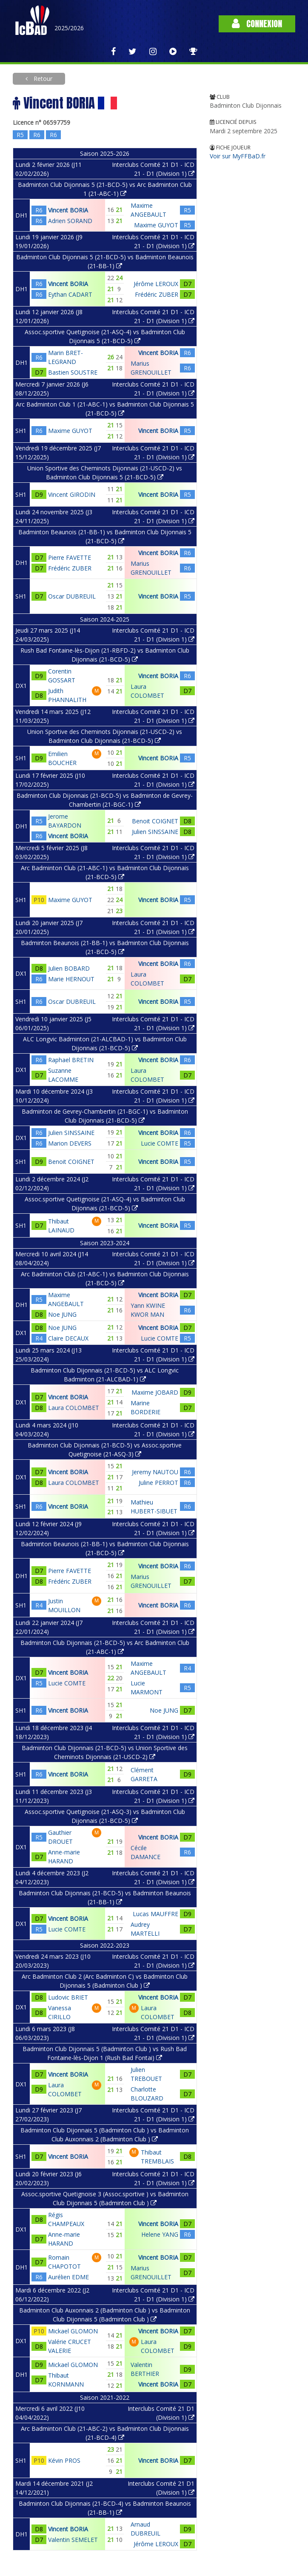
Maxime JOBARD (154, 1392)
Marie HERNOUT (71, 979)
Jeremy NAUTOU (155, 1472)
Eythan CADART (70, 294)
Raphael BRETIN (71, 1060)
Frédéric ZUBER (156, 294)
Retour (42, 79)
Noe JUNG (62, 1314)
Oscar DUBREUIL (72, 596)
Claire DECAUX (68, 1338)
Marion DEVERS (69, 1143)
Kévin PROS (64, 2460)
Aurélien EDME (68, 2277)
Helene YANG (159, 2234)
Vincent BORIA (68, 210)
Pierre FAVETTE (69, 557)
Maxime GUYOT (156, 225)
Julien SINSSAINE (155, 832)
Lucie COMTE (159, 1143)
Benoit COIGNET (155, 821)
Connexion (257, 23)
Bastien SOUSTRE (72, 372)
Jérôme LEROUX (156, 284)
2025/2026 (69, 28)
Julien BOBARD (69, 968)
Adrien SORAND (70, 221)
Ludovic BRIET (68, 1997)
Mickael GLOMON (73, 2331)
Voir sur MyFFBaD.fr (237, 156)
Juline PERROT (158, 1483)
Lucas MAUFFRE (155, 1914)
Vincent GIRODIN (71, 494)
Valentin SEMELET (73, 2540)
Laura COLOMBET (73, 1408)
